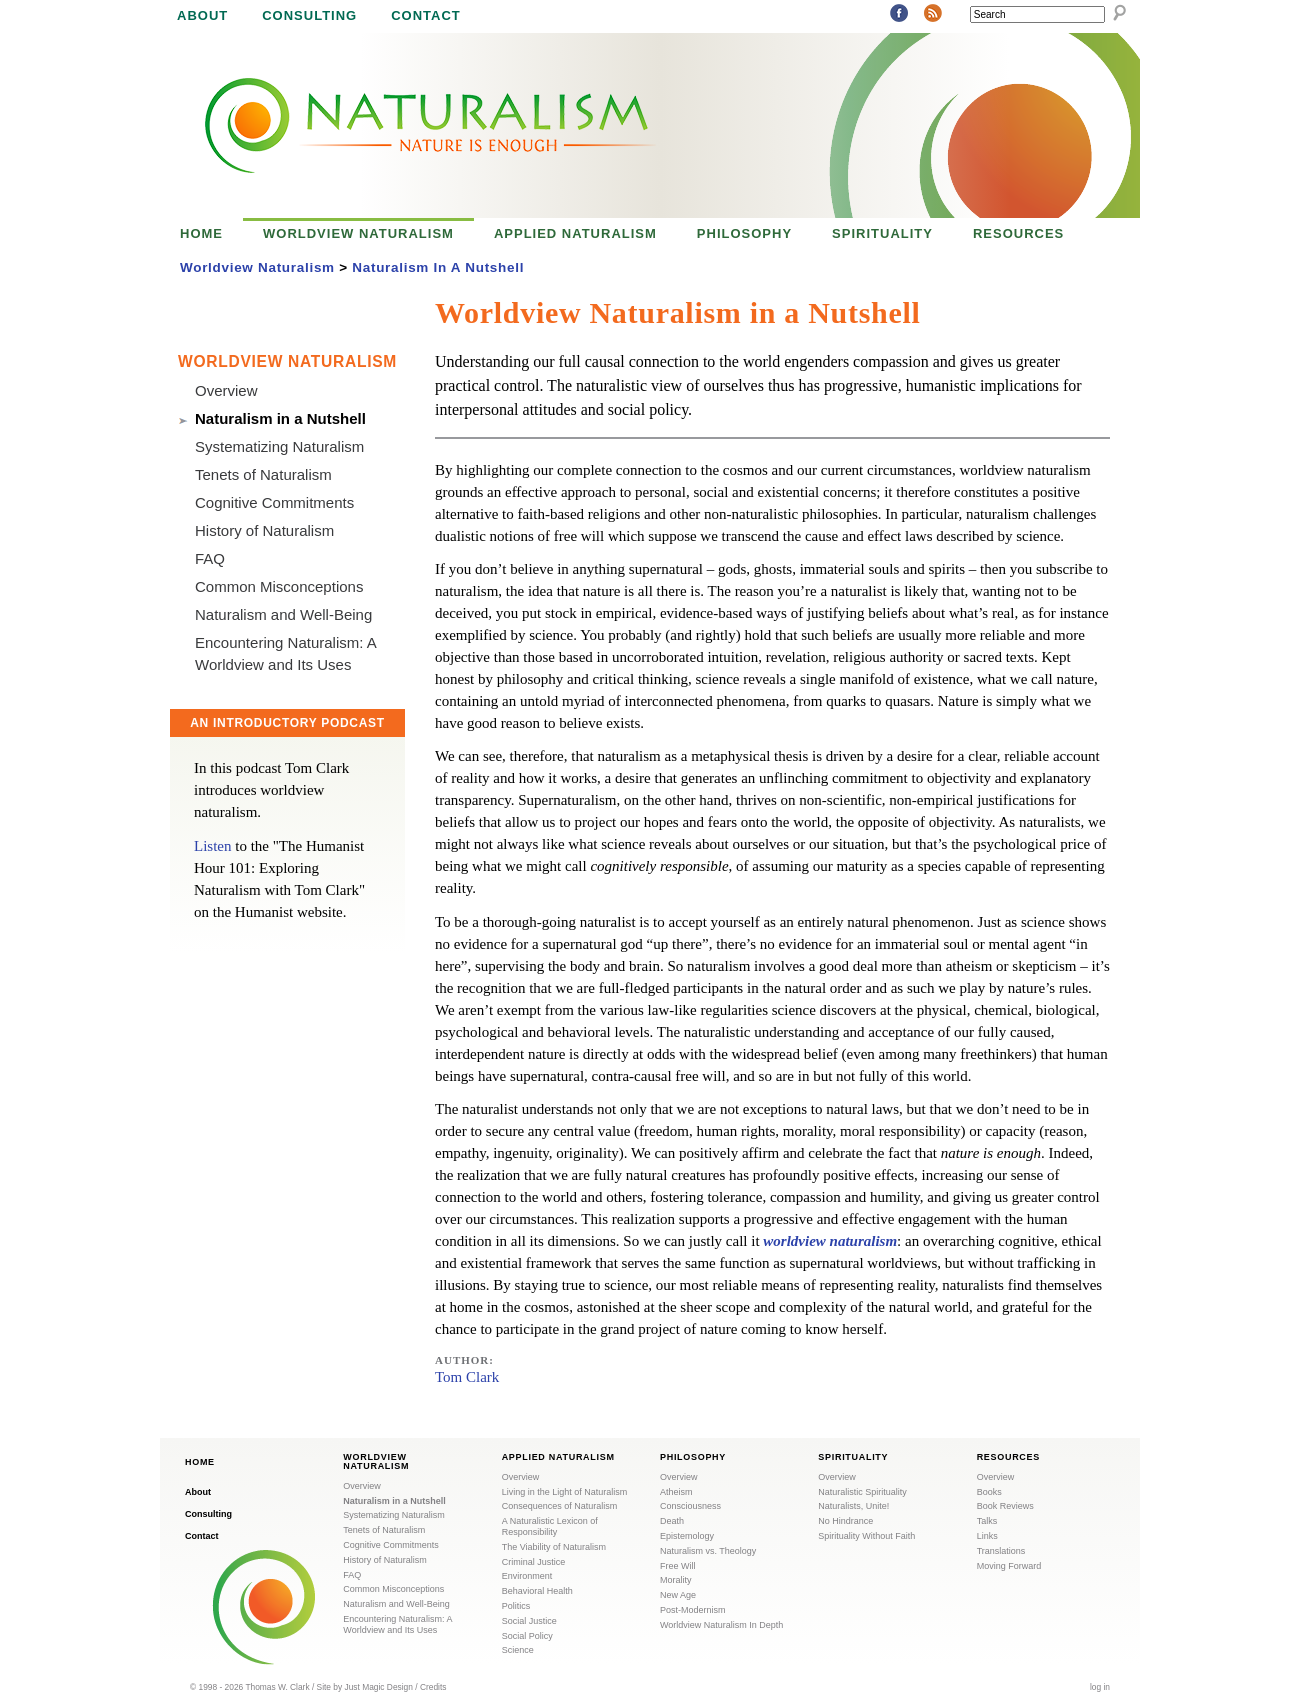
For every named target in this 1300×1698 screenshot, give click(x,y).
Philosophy (744, 233)
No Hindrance (845, 1521)
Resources (1018, 233)
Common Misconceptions (279, 586)
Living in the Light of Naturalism (565, 1492)
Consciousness (690, 1506)
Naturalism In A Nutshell (438, 267)
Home (201, 233)
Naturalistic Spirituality (862, 1492)
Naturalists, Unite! (853, 1506)
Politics (516, 1606)
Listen (213, 846)
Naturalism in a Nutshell (280, 418)
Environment (527, 1576)
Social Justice (529, 1621)
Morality (676, 1580)
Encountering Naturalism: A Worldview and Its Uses (397, 1624)
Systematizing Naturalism (279, 446)
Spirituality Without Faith (866, 1536)
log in (1100, 1687)
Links (987, 1536)
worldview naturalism (830, 1241)
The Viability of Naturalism (554, 1547)
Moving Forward (1009, 1566)
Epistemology (687, 1536)
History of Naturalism (264, 530)
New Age (678, 1595)
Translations (1001, 1551)
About (202, 15)
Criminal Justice (534, 1562)
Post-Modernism (693, 1610)
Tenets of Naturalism (263, 474)
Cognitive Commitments (274, 502)
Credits (433, 1687)
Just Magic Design (379, 1687)
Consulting (309, 15)
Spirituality (882, 233)
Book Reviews (1005, 1506)
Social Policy (527, 1636)
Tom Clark (467, 1377)
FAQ (210, 558)
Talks (987, 1521)
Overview (226, 390)
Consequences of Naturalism (560, 1506)
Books (989, 1492)
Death (672, 1521)
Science (518, 1650)
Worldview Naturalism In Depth (721, 1625)
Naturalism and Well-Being (283, 614)
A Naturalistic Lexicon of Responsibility (550, 1526)
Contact (426, 15)
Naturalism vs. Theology (708, 1551)
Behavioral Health (537, 1591)
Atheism (676, 1492)
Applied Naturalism (575, 233)
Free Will (678, 1566)
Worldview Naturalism (358, 233)
